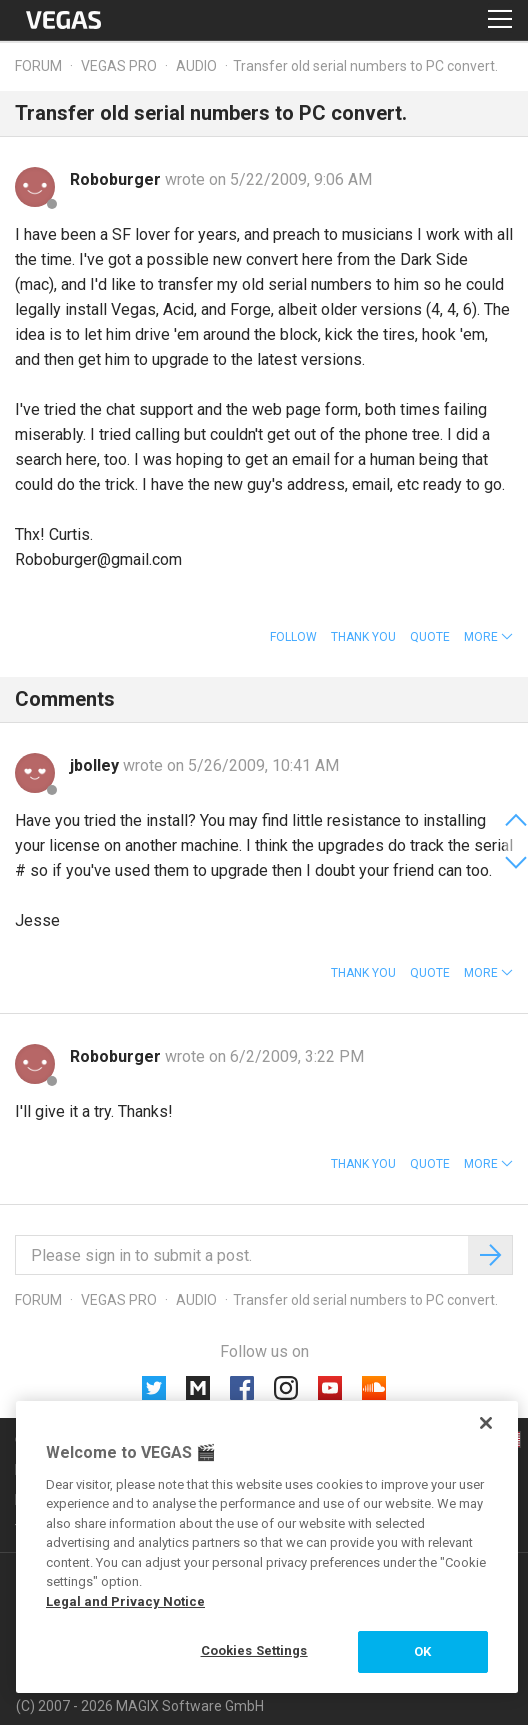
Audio (196, 66)
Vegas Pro (119, 66)
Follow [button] (293, 637)
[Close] (486, 1423)
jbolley (96, 765)
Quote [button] (430, 637)
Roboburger (117, 179)
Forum (38, 66)
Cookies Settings (254, 1650)
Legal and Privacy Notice (125, 1601)
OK (422, 1651)
